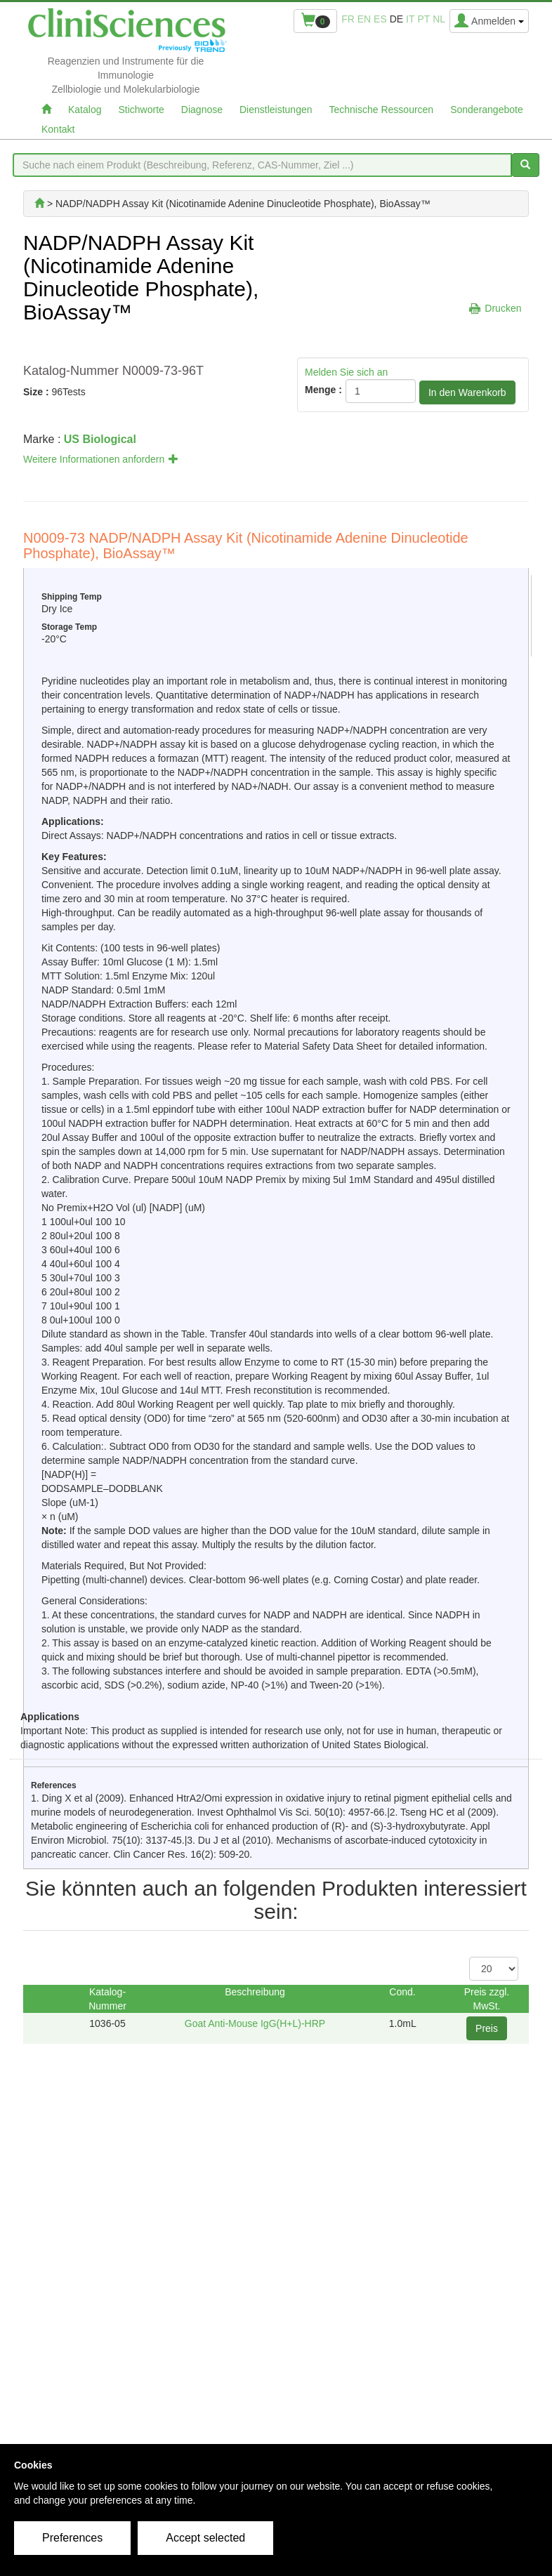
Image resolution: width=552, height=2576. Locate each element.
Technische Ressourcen (381, 109)
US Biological (100, 439)
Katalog (84, 109)
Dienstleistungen (276, 109)
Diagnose (202, 109)
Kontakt (57, 129)
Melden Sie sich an (346, 372)
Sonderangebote (486, 109)
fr (348, 19)
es (380, 19)
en (364, 19)
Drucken (503, 308)
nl (439, 19)
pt (423, 19)
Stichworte (141, 109)
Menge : (323, 389)
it (410, 19)
